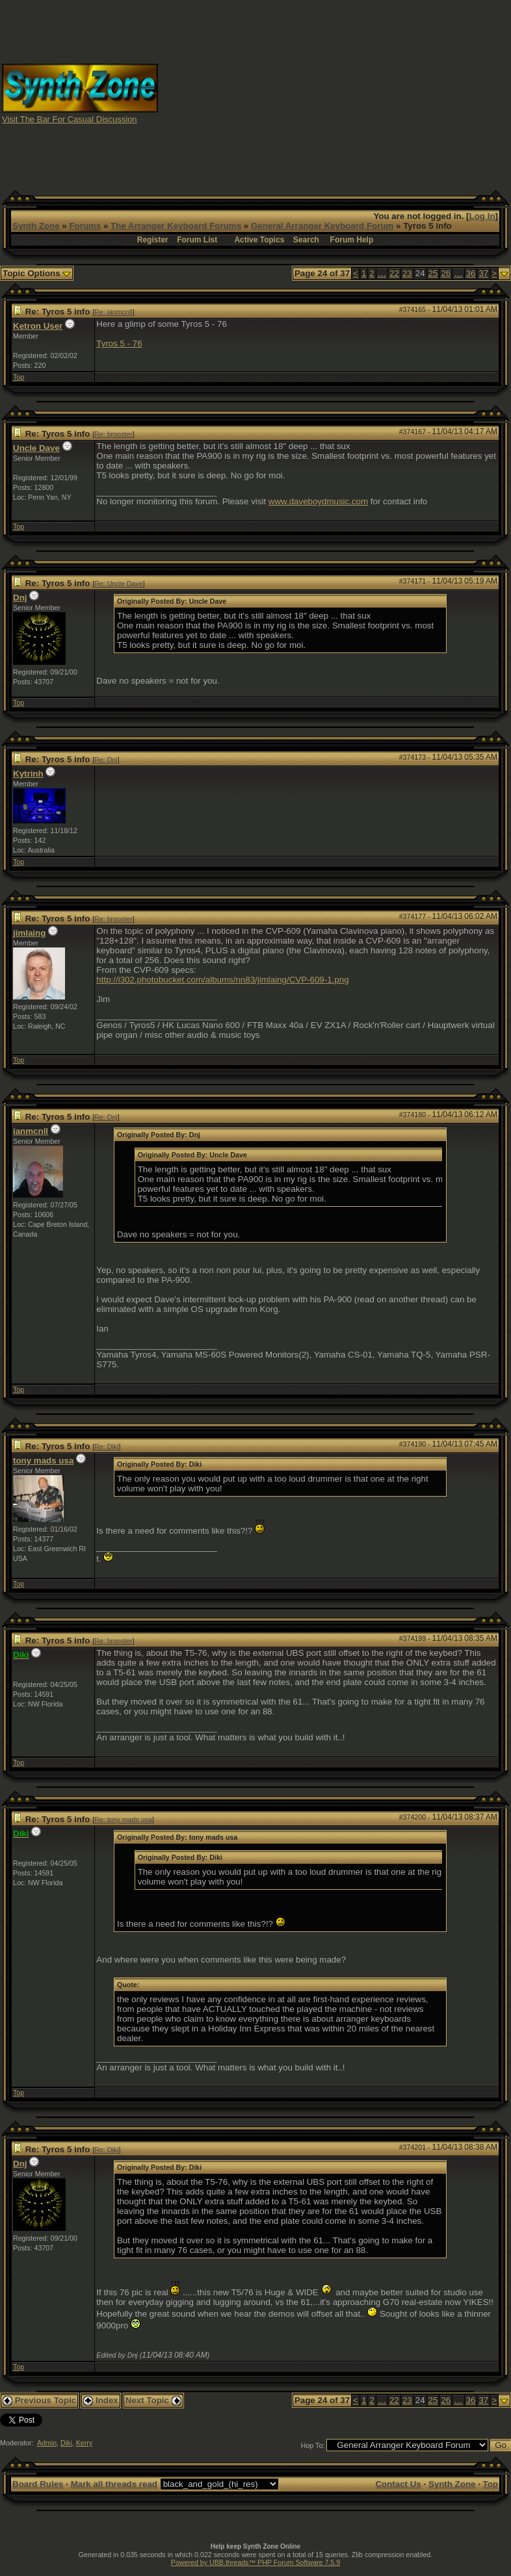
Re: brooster (113, 434)
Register (152, 239)
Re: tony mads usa (123, 1819)
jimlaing (29, 933)
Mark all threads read (114, 2484)
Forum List (197, 239)
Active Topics (259, 239)
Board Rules (38, 2484)
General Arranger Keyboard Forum (322, 226)
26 (446, 273)
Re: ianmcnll (113, 312)
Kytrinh (28, 774)
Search (306, 239)
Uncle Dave (36, 448)
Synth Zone (36, 226)
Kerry (84, 2443)
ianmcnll (30, 1131)
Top (18, 377)
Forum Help (352, 239)
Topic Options (37, 273)
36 (471, 273)
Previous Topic (39, 2400)
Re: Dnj (106, 760)
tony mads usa (43, 1460)
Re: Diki (106, 1446)
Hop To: (313, 2445)
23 (407, 273)
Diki (66, 2443)
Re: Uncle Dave (118, 583)
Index (100, 2400)
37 (483, 273)
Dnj (20, 597)
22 (394, 273)
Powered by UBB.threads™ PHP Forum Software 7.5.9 (255, 2562)
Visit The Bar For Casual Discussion (69, 119)
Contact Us (398, 2484)
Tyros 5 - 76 (119, 343)
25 (433, 273)
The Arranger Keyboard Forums (176, 226)
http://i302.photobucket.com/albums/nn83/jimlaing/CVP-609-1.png (222, 980)
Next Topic (153, 2400)
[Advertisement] (335, 93)
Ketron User (37, 326)
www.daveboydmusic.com (318, 501)
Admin (47, 2443)
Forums (85, 226)
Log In (482, 216)
